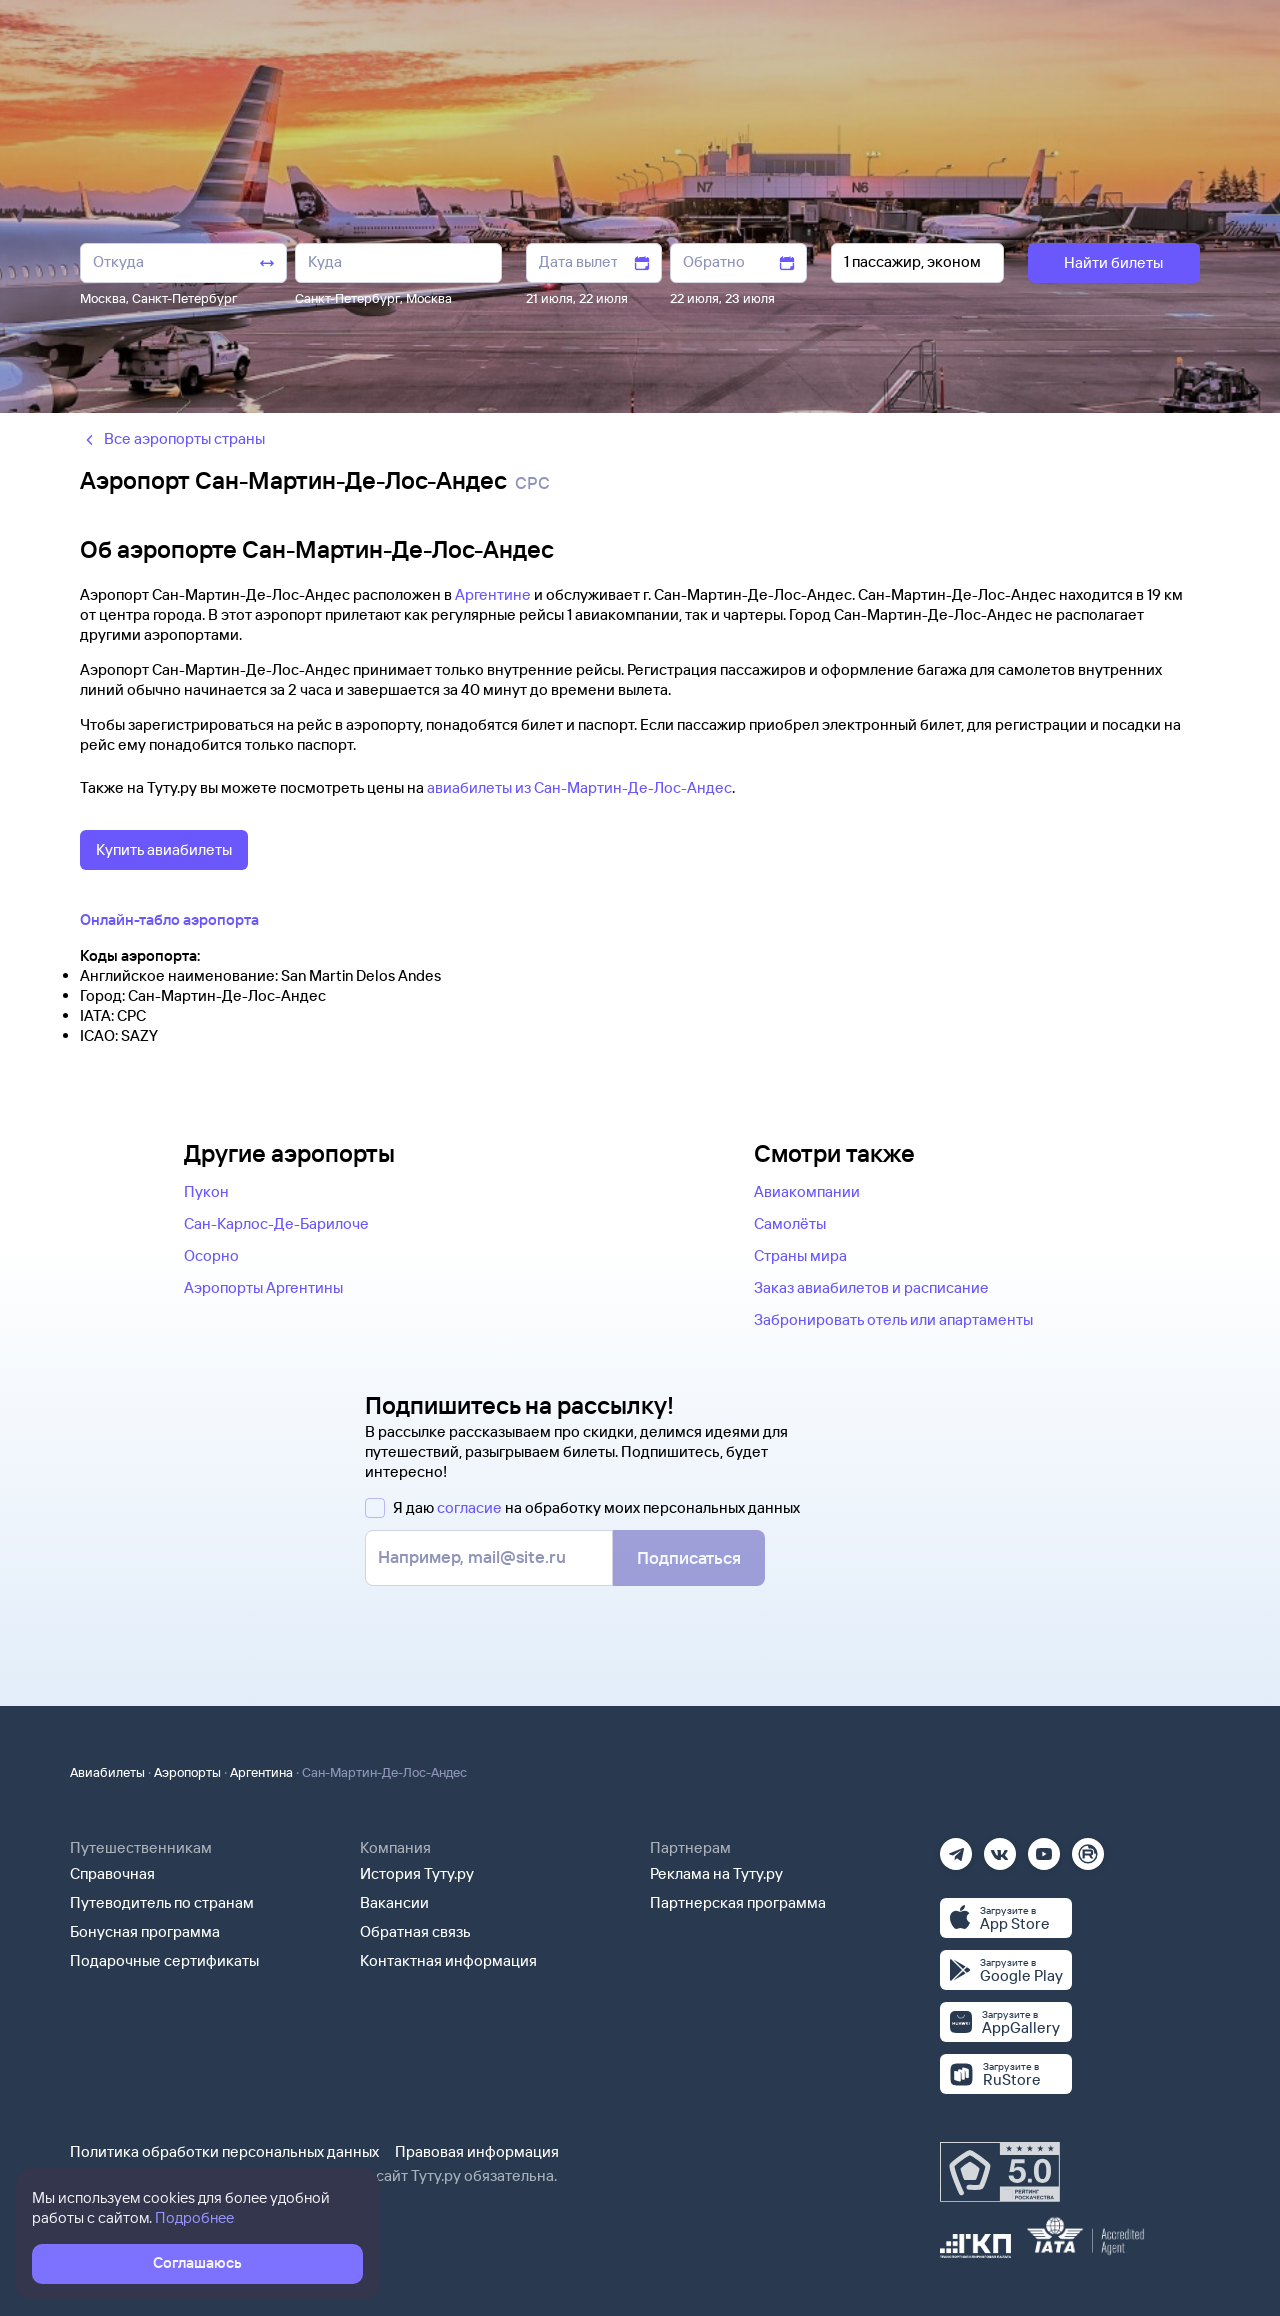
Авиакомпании (807, 1191)
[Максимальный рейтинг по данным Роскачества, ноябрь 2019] (1000, 2172)
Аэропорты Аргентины (263, 1287)
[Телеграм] (956, 1847)
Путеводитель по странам (162, 1902)
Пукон (206, 1191)
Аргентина (261, 1772)
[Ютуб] (1044, 1847)
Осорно (211, 1255)
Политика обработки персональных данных (224, 2151)
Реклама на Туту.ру (716, 1873)
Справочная (112, 1873)
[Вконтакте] (1000, 1847)
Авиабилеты (107, 1772)
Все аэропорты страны (172, 438)
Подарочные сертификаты (164, 1960)
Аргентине (493, 594)
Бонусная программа (145, 1931)
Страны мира (800, 1255)
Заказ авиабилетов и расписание (871, 1287)
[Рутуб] (1088, 1847)
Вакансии (394, 1902)
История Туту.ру (417, 1873)
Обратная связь (415, 1931)
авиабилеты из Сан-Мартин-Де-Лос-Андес (579, 787)
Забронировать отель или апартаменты (893, 1319)
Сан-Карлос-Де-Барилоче (276, 1223)
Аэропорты (187, 1772)
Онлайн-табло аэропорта (169, 919)
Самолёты (790, 1223)
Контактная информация (448, 1960)
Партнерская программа (738, 1902)
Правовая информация (477, 2151)
